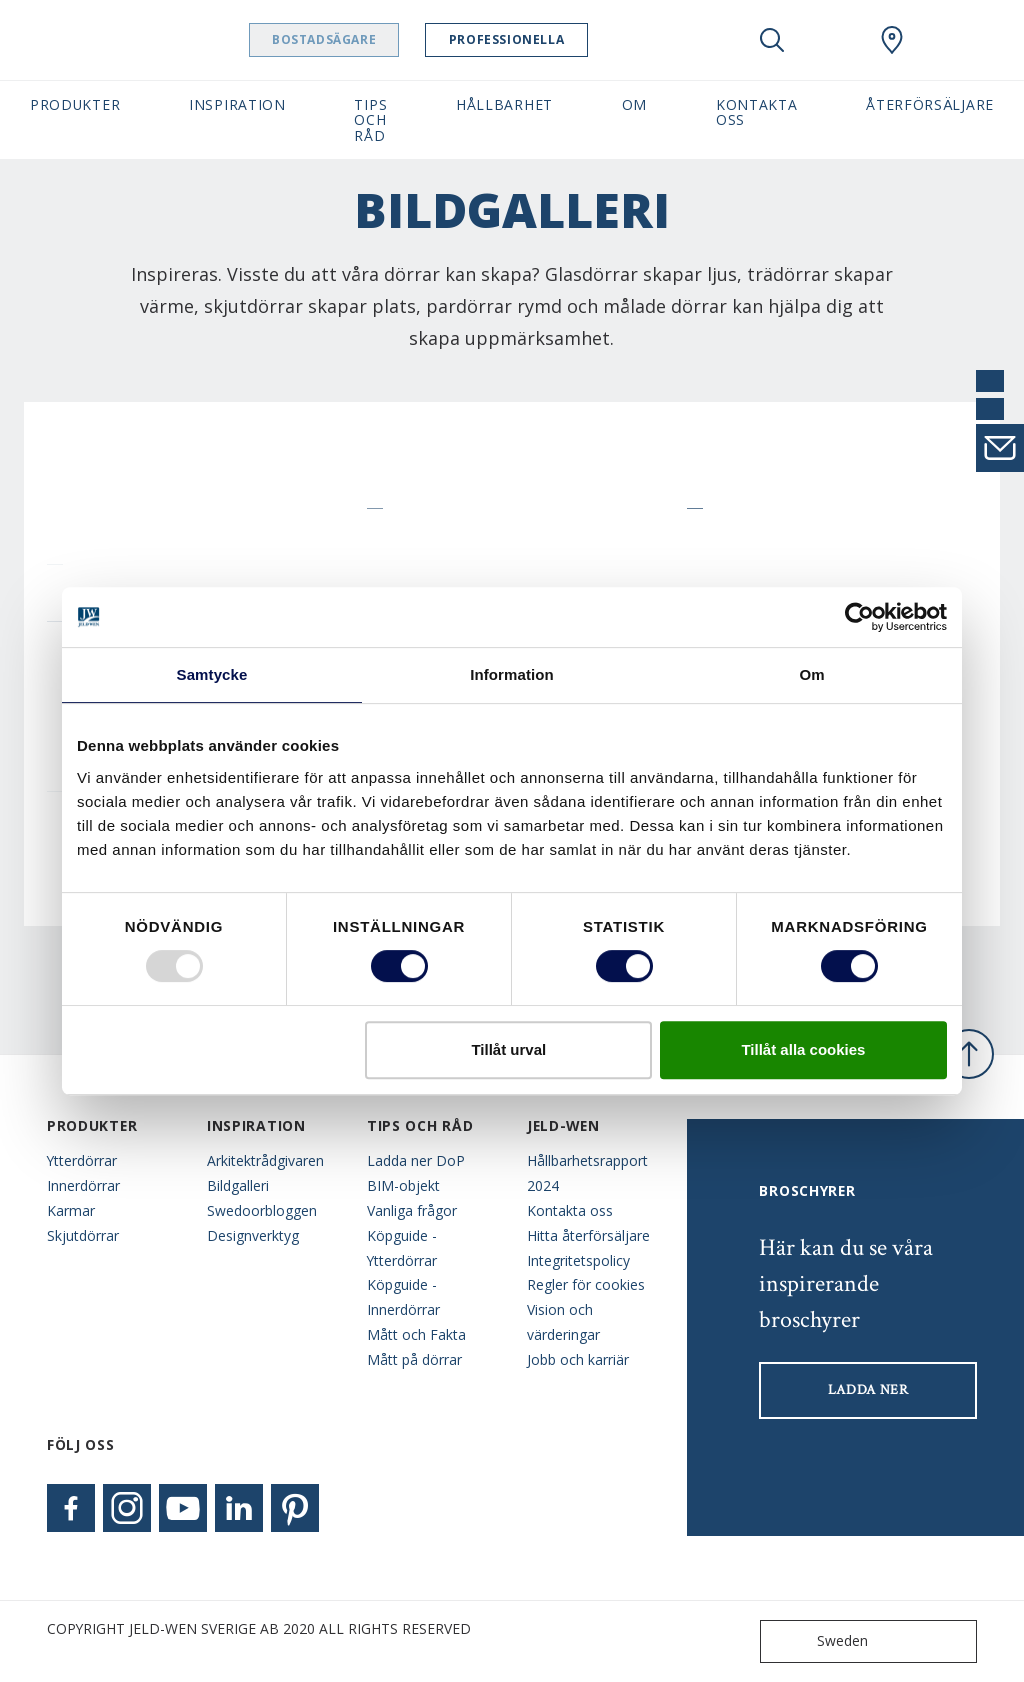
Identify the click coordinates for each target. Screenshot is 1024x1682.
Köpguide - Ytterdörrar (402, 1248)
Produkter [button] (75, 104)
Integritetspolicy (578, 1260)
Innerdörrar (83, 1185)
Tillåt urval (508, 1049)
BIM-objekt (403, 1185)
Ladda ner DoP (416, 1160)
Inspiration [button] (237, 104)
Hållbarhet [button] (504, 104)
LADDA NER (868, 1390)
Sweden (818, 1641)
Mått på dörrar (414, 1359)
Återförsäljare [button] (930, 104)
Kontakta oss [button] (757, 112)
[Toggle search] (772, 40)
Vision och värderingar (563, 1322)
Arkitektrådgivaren (265, 1160)
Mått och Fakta (416, 1334)
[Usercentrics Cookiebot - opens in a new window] (859, 617)
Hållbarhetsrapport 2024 (587, 1173)
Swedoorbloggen (262, 1210)
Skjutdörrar (83, 1235)
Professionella (557, 39)
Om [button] (634, 104)
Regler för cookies (586, 1284)
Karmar (71, 1210)
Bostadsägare (375, 39)
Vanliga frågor (412, 1210)
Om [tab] (811, 674)
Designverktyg (253, 1235)
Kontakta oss (570, 1210)
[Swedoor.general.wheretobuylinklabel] (892, 40)
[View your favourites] (832, 40)
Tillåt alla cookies (803, 1049)
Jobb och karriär (578, 1359)
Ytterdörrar (82, 1160)
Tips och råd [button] (370, 120)
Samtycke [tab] (212, 674)
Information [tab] (512, 674)
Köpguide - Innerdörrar (403, 1297)
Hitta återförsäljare (588, 1235)
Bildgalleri (238, 1185)
